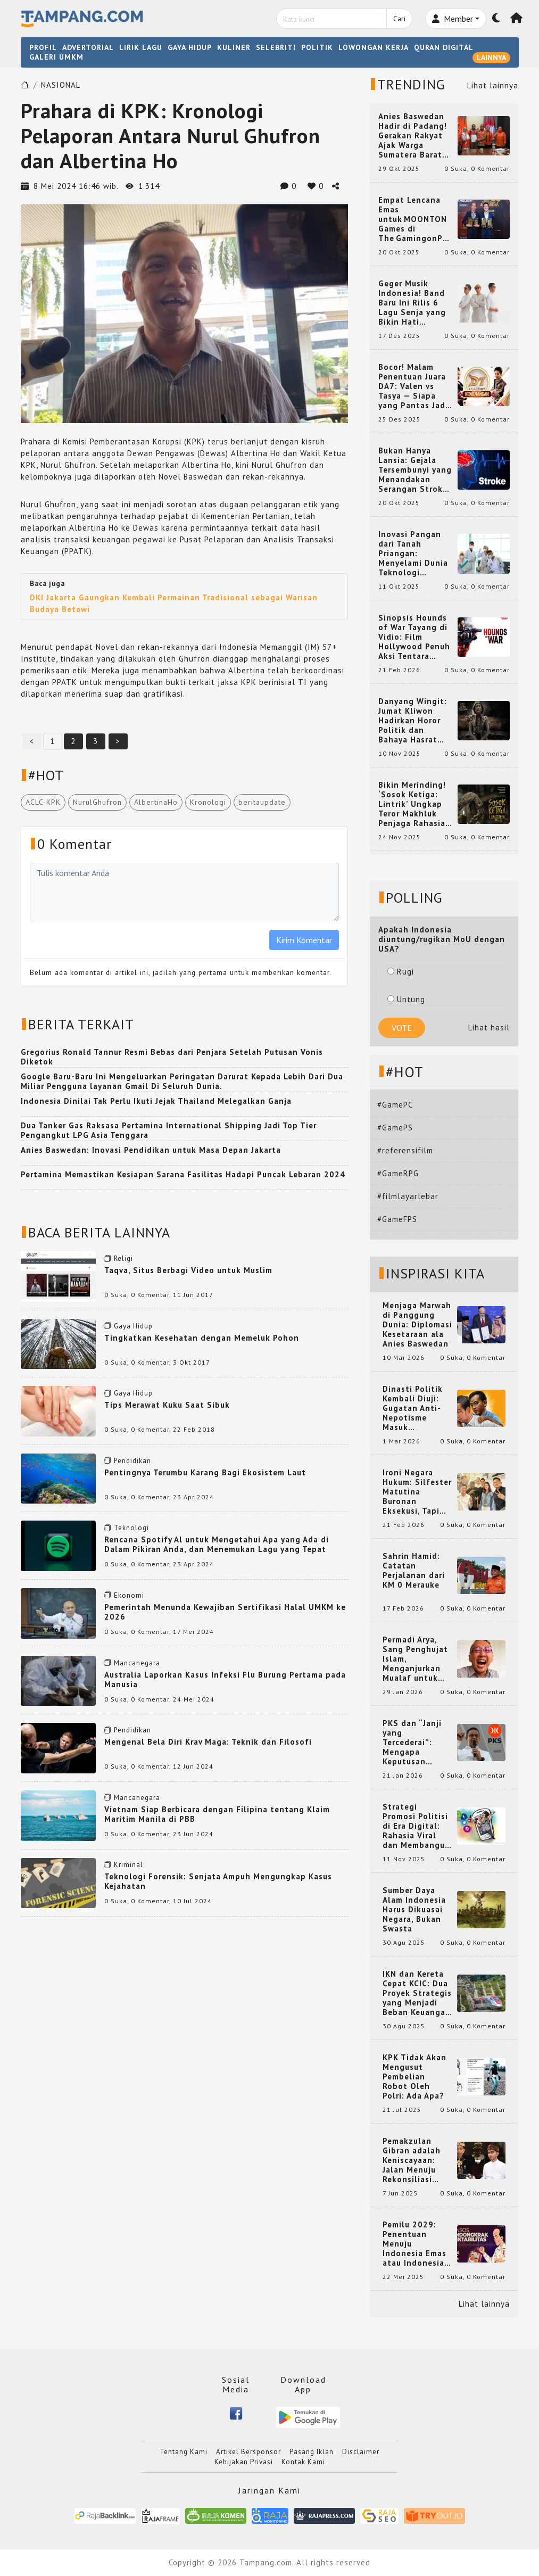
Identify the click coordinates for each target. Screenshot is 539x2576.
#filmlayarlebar (407, 1196)
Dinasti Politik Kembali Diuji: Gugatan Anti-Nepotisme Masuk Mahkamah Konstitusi (413, 1408)
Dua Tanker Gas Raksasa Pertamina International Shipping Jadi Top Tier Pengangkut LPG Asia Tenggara (169, 1130)
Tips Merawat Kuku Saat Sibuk (167, 1405)
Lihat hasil (489, 1027)
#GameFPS (397, 1219)
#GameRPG (398, 1173)
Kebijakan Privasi (243, 2461)
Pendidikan (132, 1460)
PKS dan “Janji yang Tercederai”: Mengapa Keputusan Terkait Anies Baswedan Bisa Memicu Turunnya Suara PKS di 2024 (417, 1742)
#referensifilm (405, 1150)
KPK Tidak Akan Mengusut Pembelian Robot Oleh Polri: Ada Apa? (414, 2077)
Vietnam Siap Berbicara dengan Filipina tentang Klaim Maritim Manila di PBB (217, 1814)
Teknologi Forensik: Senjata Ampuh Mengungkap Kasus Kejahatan (218, 1881)
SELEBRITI (276, 47)
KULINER (234, 47)
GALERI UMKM (56, 57)
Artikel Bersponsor (248, 2451)
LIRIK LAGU (140, 47)
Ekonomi (129, 1595)
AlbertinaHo (156, 802)
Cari (399, 18)
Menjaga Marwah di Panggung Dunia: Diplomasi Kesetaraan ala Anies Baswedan (417, 1325)
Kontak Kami (303, 2461)
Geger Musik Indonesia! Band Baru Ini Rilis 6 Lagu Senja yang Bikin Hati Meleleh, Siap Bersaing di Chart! (415, 303)
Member (452, 18)
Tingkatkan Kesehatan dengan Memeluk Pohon (201, 1338)
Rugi (400, 972)
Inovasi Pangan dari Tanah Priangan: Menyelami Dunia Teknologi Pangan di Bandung (413, 553)
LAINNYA (491, 57)
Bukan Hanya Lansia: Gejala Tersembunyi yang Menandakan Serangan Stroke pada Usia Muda (415, 470)
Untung (406, 999)
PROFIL (43, 47)
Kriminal (128, 1864)
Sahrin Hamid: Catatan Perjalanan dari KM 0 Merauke (414, 1570)
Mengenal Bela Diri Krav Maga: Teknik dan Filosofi (208, 1742)
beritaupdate (262, 802)
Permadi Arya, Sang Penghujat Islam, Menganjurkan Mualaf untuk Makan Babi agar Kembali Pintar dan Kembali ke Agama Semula (417, 1659)
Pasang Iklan (311, 2451)
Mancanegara (137, 1662)
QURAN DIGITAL (444, 47)
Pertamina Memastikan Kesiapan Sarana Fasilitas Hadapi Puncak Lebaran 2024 (183, 1174)
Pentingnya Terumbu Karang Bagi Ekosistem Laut (205, 1472)
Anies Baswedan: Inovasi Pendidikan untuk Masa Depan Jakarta (151, 1150)
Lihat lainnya (492, 85)
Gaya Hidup (133, 1326)
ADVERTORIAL (88, 47)
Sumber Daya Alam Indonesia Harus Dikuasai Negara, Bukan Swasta (414, 1910)
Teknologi (131, 1527)
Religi (123, 1258)
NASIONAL (60, 85)
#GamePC (395, 1105)
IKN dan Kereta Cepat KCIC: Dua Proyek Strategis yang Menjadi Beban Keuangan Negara (417, 1993)
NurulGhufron (97, 802)
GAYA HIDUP (190, 47)
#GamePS (395, 1127)
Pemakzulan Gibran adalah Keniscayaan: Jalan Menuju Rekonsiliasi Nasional (412, 2160)
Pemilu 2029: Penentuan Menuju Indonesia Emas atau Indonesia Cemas (414, 2244)
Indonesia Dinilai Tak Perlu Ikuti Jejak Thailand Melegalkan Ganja (156, 1101)
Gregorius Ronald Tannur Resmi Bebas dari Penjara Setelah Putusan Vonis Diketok (172, 1057)
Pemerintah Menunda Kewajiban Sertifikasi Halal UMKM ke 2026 (225, 1612)
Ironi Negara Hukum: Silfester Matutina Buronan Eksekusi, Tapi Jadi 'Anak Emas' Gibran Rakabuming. (417, 1492)
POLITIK (317, 47)
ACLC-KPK (43, 802)
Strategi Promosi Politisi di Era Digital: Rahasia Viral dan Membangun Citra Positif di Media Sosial (416, 1826)
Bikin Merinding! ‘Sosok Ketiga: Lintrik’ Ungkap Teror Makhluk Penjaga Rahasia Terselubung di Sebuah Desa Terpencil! (412, 804)
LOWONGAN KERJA (373, 47)
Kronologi (208, 802)
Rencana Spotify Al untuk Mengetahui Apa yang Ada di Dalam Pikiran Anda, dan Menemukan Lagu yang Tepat (216, 1544)
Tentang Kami (184, 2451)
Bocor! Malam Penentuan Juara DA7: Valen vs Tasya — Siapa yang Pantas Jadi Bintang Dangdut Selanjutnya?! (414, 386)
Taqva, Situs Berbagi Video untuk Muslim (188, 1270)
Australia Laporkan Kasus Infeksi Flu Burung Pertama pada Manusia (225, 1679)
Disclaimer (360, 2451)
